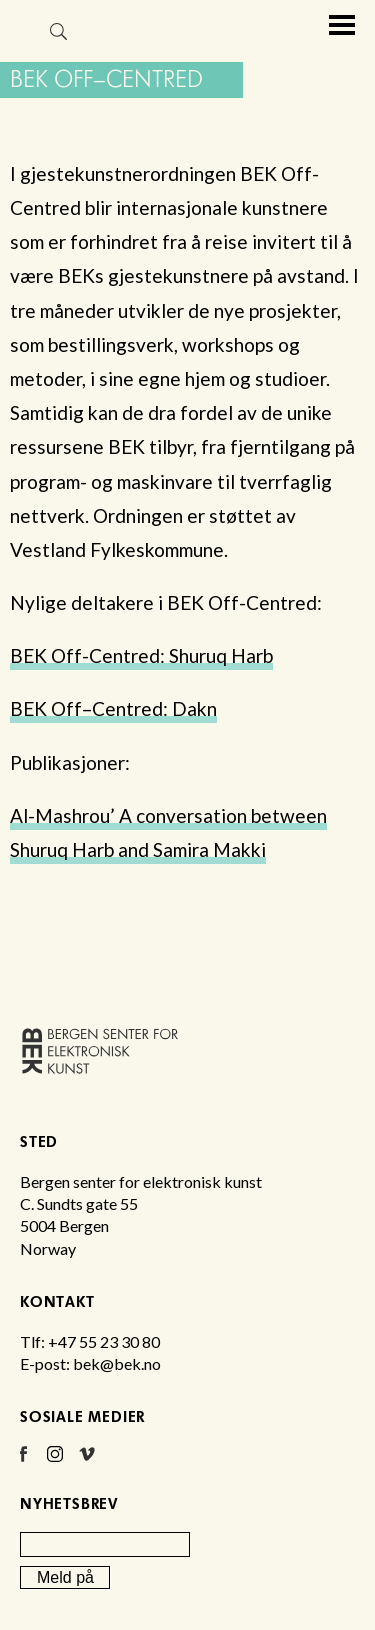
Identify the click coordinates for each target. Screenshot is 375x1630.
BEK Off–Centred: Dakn (113, 708)
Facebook (23, 1461)
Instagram (55, 1461)
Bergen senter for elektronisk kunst (19, 67)
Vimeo (87, 1461)
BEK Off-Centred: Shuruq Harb (141, 655)
